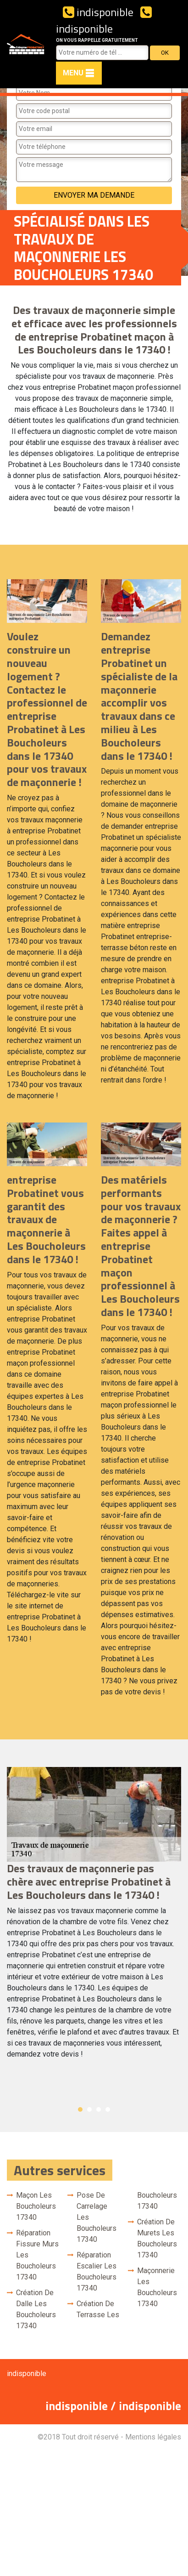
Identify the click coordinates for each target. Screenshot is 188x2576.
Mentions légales (153, 2437)
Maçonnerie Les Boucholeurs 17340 (157, 2287)
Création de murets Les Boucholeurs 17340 (157, 2238)
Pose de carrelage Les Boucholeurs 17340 (96, 2217)
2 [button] (89, 2109)
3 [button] (98, 2109)
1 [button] (80, 2109)
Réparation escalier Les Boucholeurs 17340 (96, 2271)
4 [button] (107, 2109)
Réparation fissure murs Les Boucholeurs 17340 (37, 2254)
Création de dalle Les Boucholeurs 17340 (36, 2309)
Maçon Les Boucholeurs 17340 (36, 2206)
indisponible (98, 12)
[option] (94, 1917)
